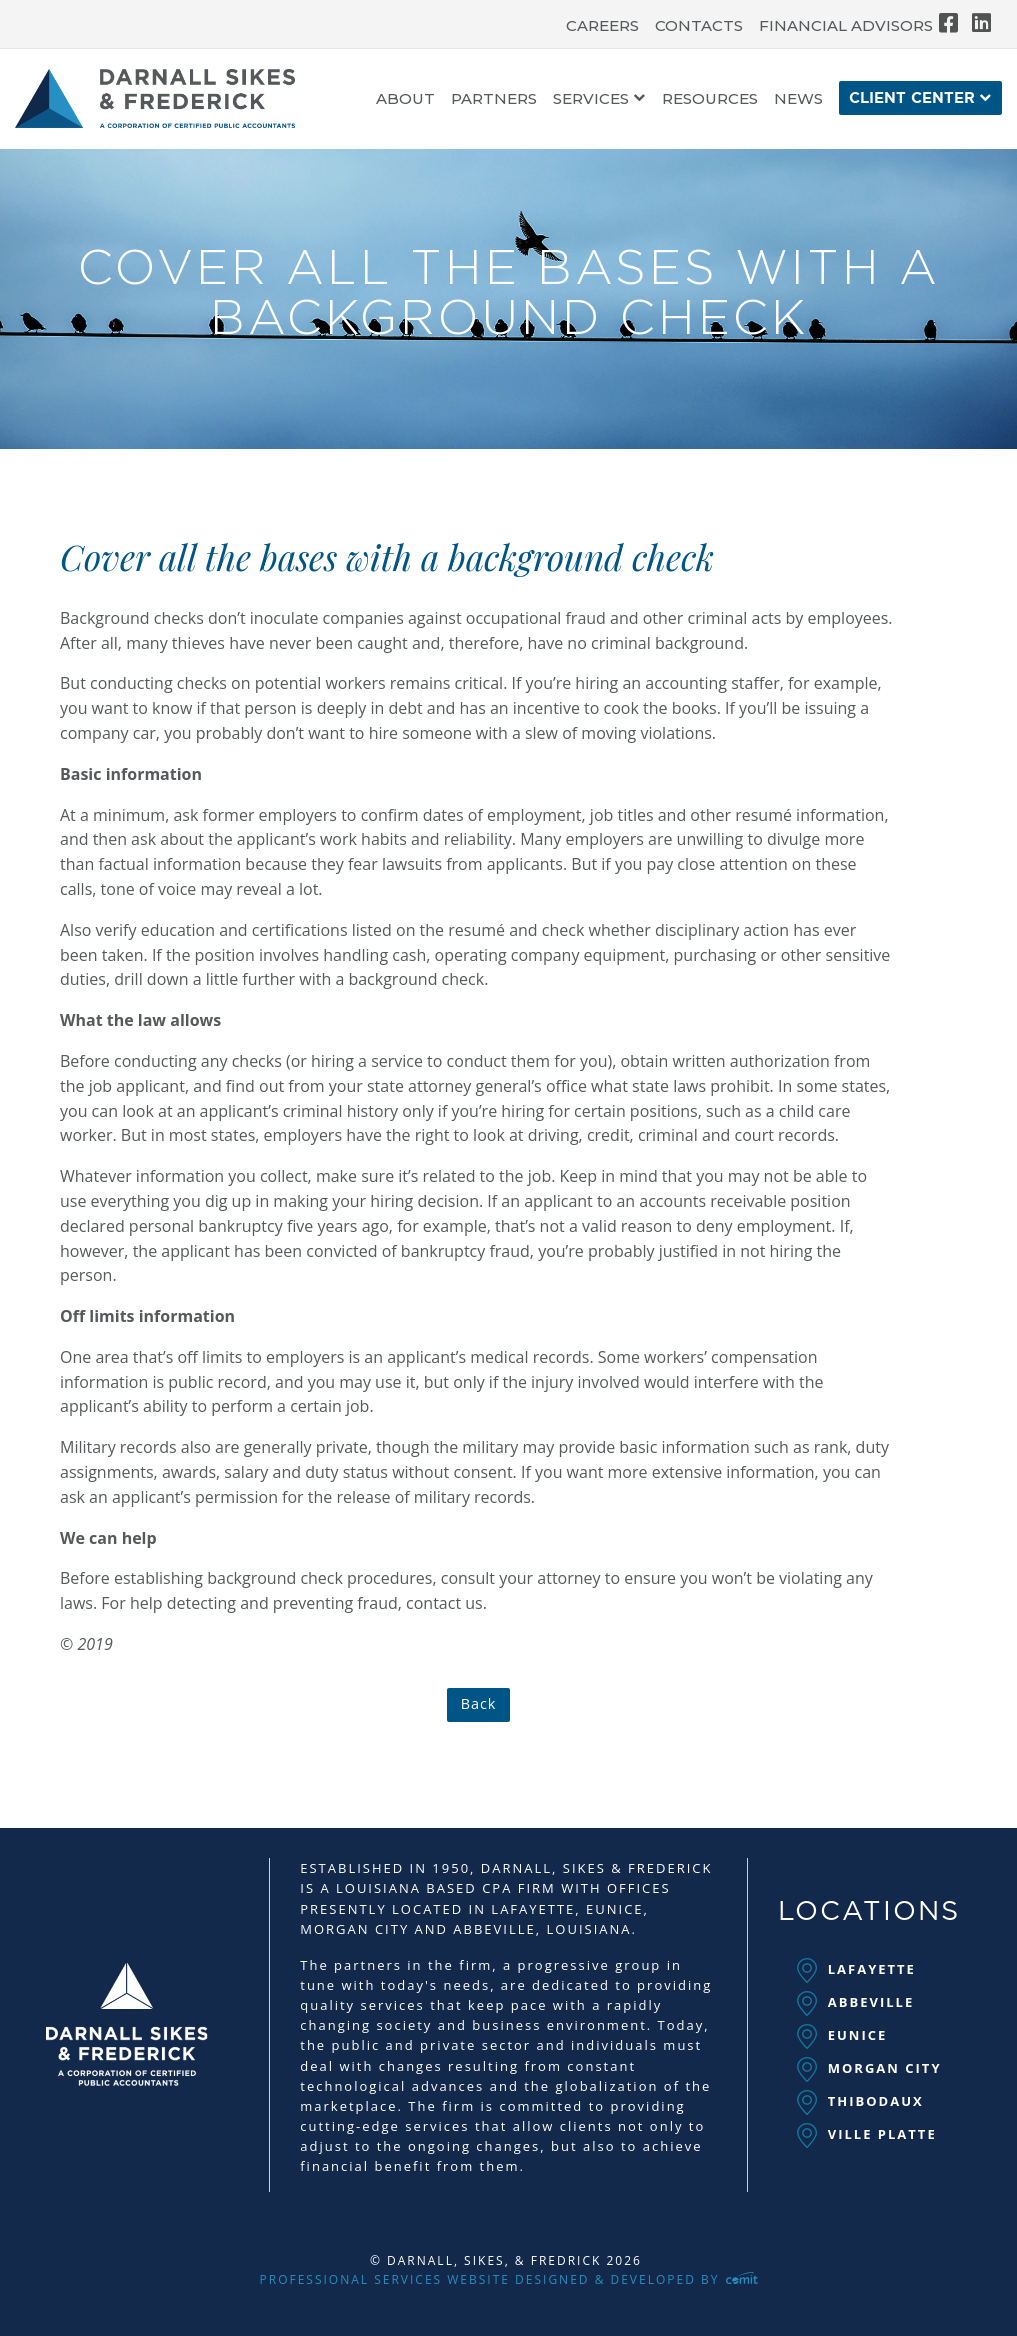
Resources (710, 99)
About (405, 99)
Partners (494, 99)
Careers (602, 25)
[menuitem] (602, 20)
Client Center (912, 98)
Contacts (699, 25)
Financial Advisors (846, 25)
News (798, 99)
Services (591, 99)
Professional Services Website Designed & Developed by (509, 2279)
